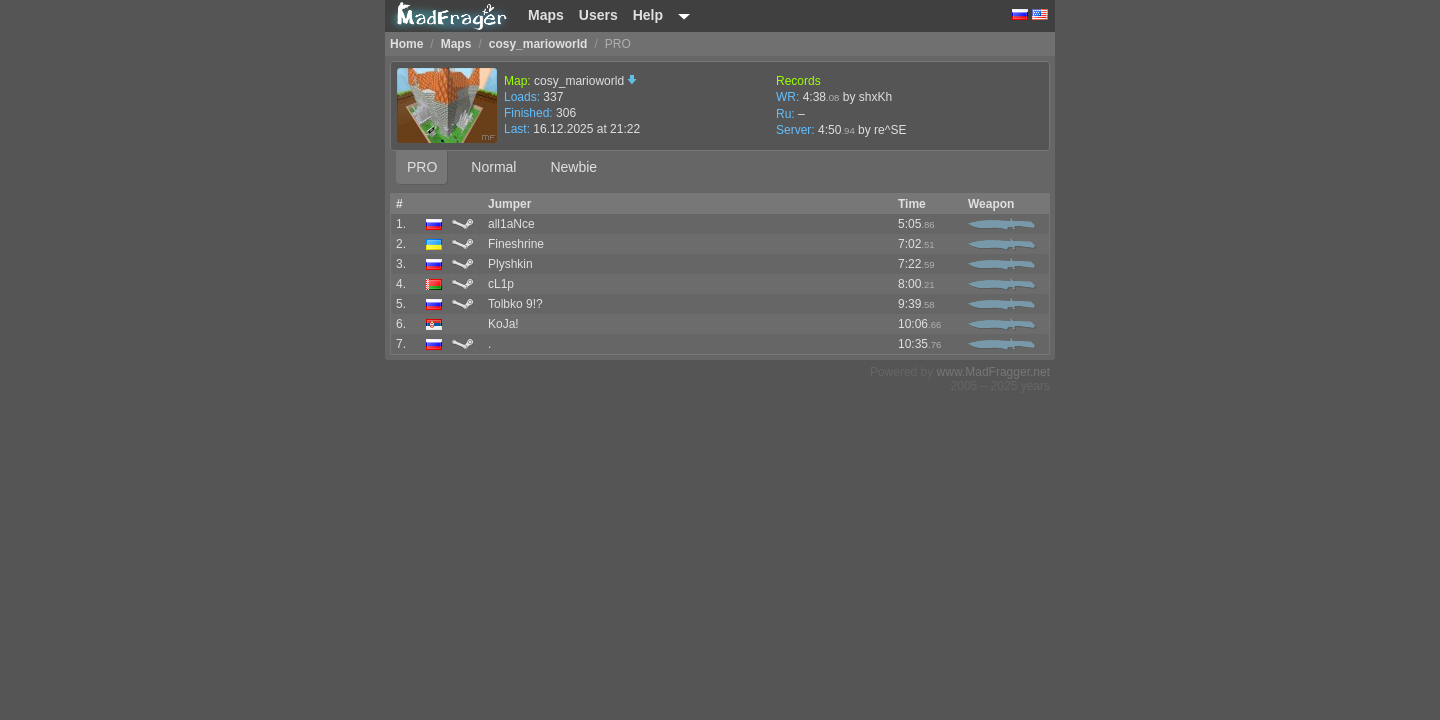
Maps (546, 15)
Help (648, 15)
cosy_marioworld (585, 81)
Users (598, 15)
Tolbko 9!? (515, 304)
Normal (493, 167)
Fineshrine (516, 244)
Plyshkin (510, 264)
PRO (422, 167)
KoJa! (503, 324)
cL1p (501, 284)
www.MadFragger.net (993, 372)
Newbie (573, 167)
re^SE (890, 130)
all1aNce (511, 224)
